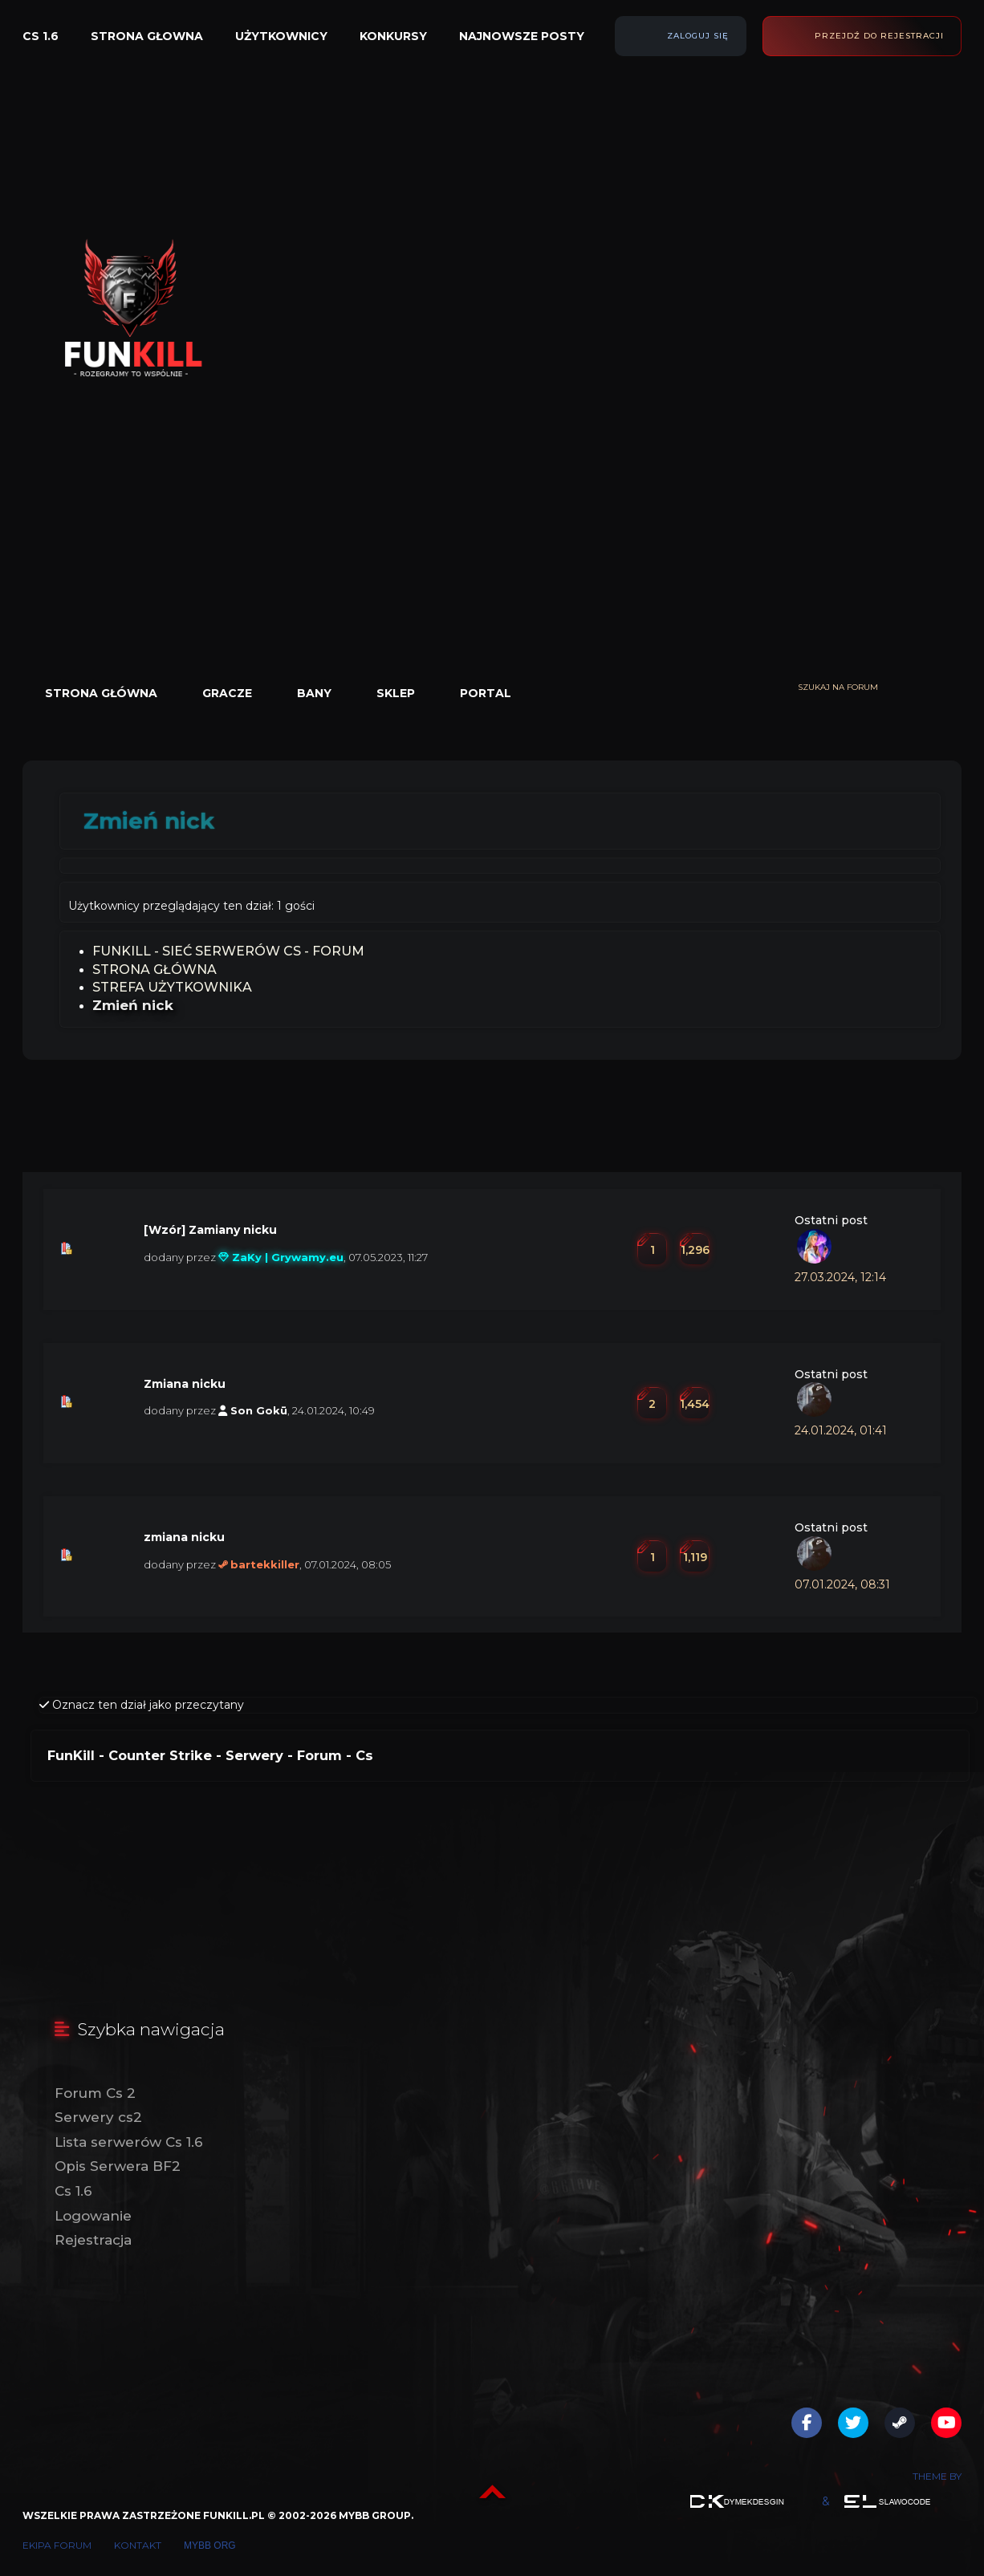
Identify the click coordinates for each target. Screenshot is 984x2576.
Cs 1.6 (40, 36)
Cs (364, 1755)
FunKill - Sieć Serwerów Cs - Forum (228, 951)
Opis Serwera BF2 (118, 2166)
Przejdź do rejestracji (879, 35)
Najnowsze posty (521, 36)
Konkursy (393, 36)
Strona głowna (147, 36)
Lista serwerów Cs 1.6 (129, 2142)
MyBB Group (375, 2515)
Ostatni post (831, 1220)
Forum (319, 1755)
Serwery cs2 (98, 2117)
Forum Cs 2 (95, 2093)
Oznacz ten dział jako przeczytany (141, 1705)
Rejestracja (93, 2240)
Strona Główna (154, 969)
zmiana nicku (184, 1537)
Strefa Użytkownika (172, 987)
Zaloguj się (698, 35)
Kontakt (137, 2545)
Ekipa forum (56, 2545)
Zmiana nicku (185, 1384)
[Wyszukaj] (953, 687)
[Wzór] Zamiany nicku (210, 1230)
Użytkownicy (281, 36)
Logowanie (93, 2216)
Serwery (254, 1755)
